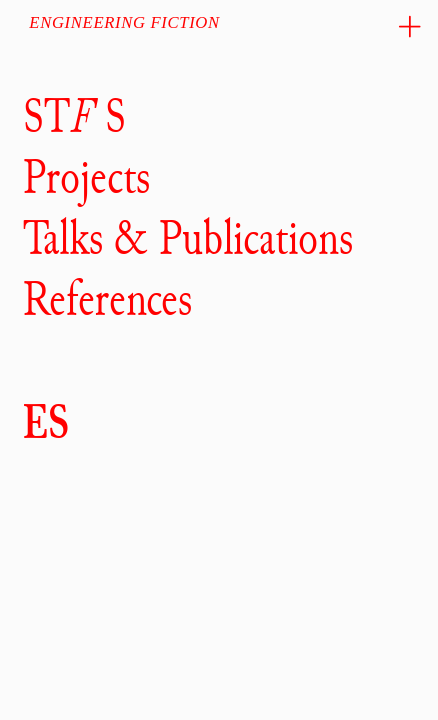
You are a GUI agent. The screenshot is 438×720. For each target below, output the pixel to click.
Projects (86, 177)
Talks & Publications (188, 238)
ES (46, 421)
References (107, 299)
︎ (410, 28)
